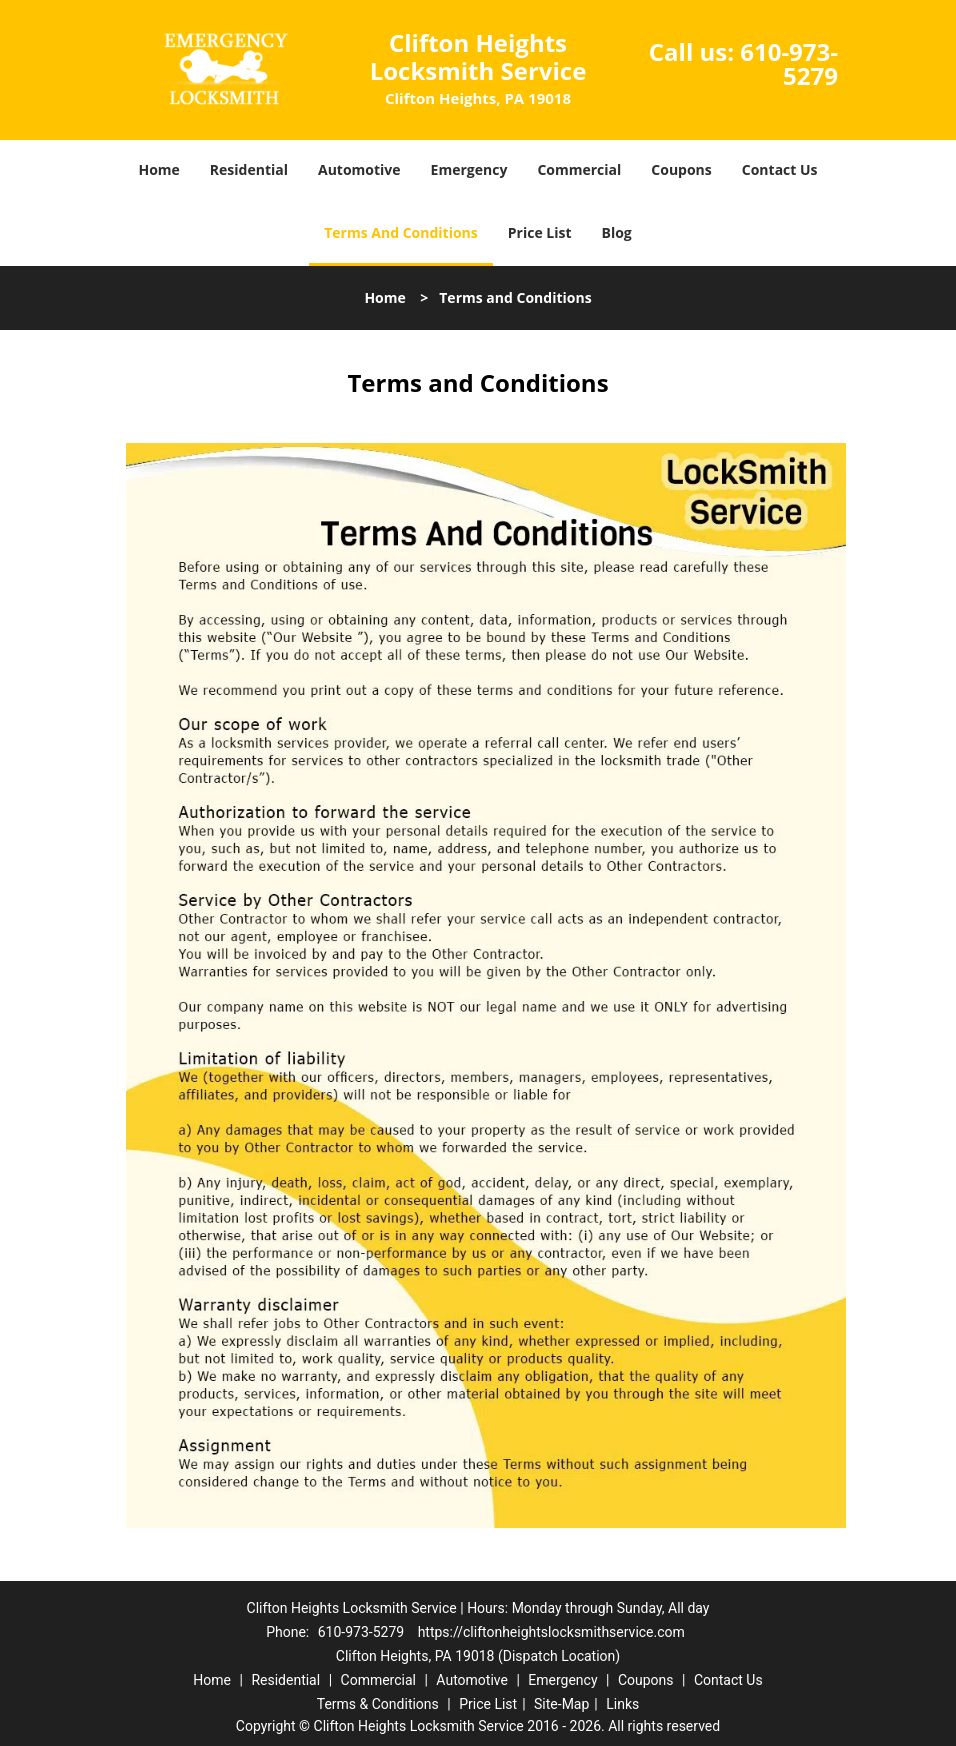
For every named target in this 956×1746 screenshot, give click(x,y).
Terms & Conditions (378, 1704)
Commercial (579, 169)
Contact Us (780, 169)
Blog (617, 232)
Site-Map (561, 1704)
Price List (540, 232)
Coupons (681, 169)
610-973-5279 (789, 63)
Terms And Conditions (401, 232)
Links (622, 1704)
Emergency (469, 169)
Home (158, 169)
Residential (249, 169)
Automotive (359, 169)
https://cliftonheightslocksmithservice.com (551, 1632)
